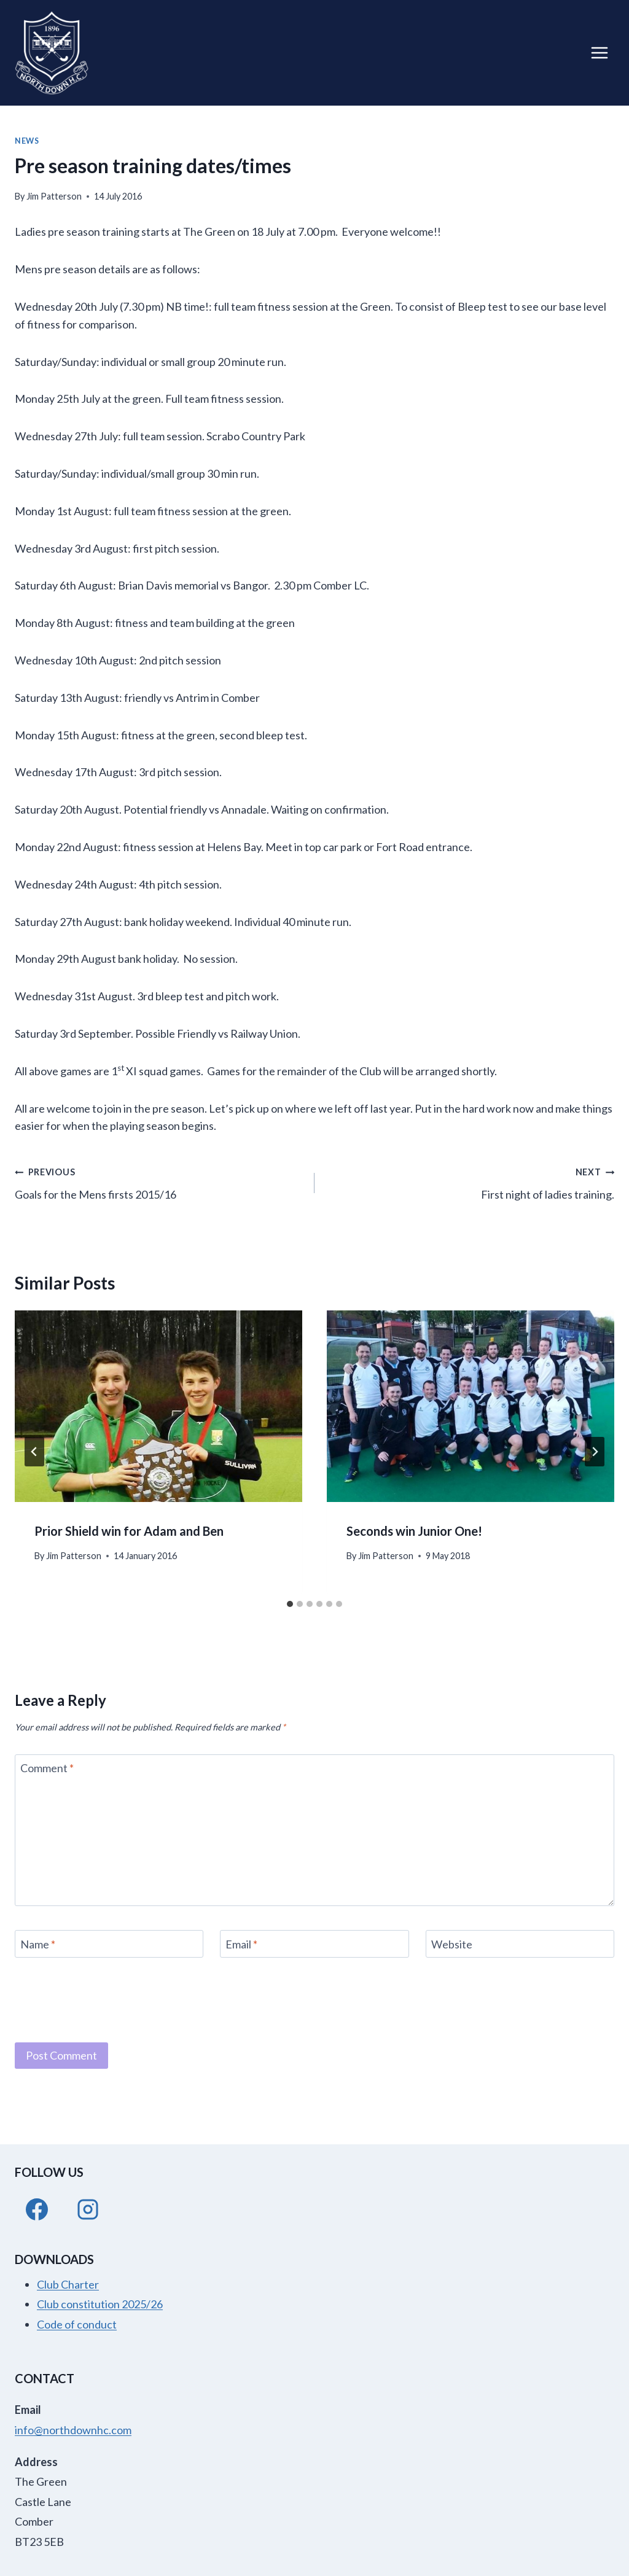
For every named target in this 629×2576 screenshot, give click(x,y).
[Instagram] (88, 2209)
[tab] (290, 1604)
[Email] (314, 1944)
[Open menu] (599, 52)
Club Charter (68, 2284)
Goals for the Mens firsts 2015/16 (159, 1181)
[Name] (109, 1944)
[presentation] (158, 1406)
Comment (47, 1768)
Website (451, 1944)
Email (241, 1944)
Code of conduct (77, 2324)
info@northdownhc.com (73, 2430)
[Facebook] (37, 2209)
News (27, 141)
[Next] (594, 1451)
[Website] (520, 1944)
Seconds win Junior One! (414, 1530)
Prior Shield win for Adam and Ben (129, 1530)
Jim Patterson (54, 196)
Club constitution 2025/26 (100, 2304)
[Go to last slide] (34, 1451)
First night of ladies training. (470, 1181)
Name (37, 1944)
